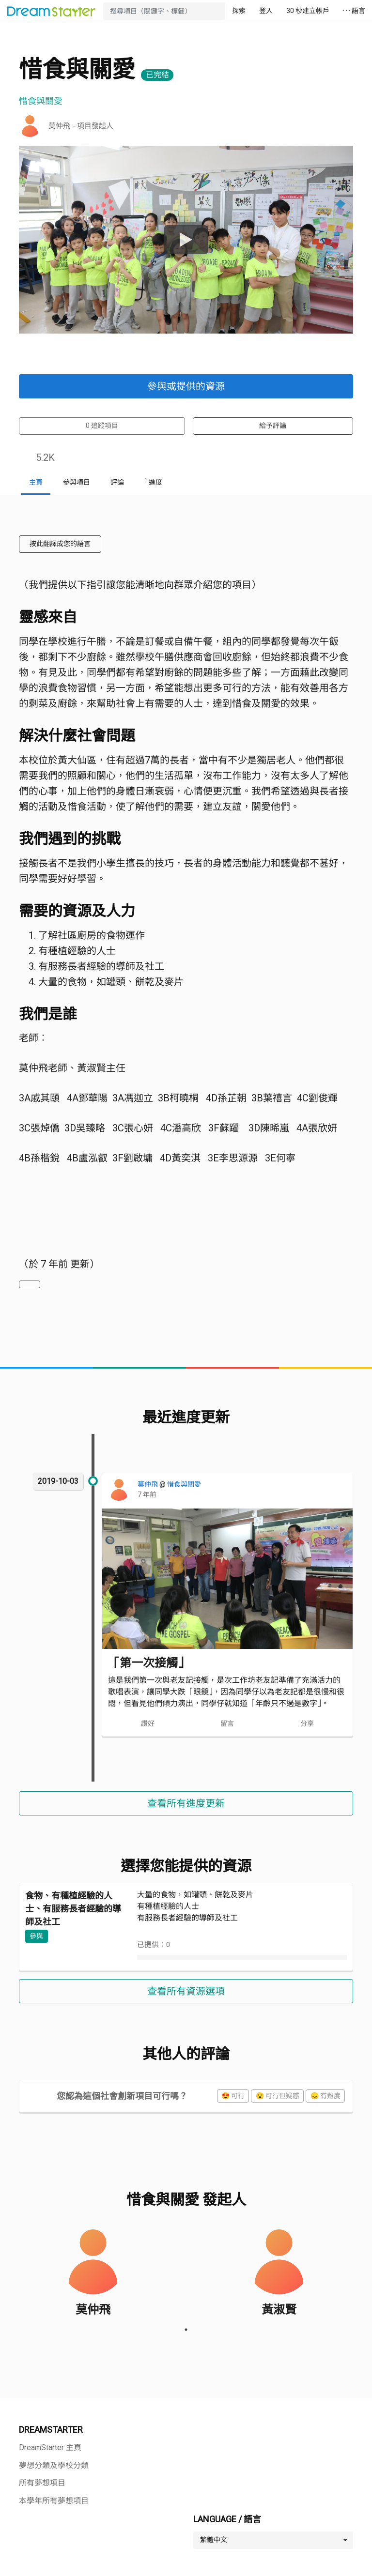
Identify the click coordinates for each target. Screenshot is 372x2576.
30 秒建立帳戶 (307, 11)
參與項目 (76, 482)
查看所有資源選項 (186, 1991)
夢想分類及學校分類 (54, 2465)
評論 (117, 482)
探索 (239, 11)
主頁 (36, 482)
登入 (266, 11)
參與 (36, 1936)
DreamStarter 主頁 (50, 2447)
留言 (227, 1723)
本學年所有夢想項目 (54, 2500)
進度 (153, 481)
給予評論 (272, 425)
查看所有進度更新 (186, 1803)
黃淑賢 (279, 2310)
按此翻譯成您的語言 (60, 544)
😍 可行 (233, 2096)
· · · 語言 (354, 11)
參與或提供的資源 (186, 386)
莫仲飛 (148, 1484)
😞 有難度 (325, 2096)
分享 (307, 1723)
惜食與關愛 (184, 1484)
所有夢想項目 (42, 2482)
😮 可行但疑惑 (277, 2096)
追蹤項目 (102, 425)
